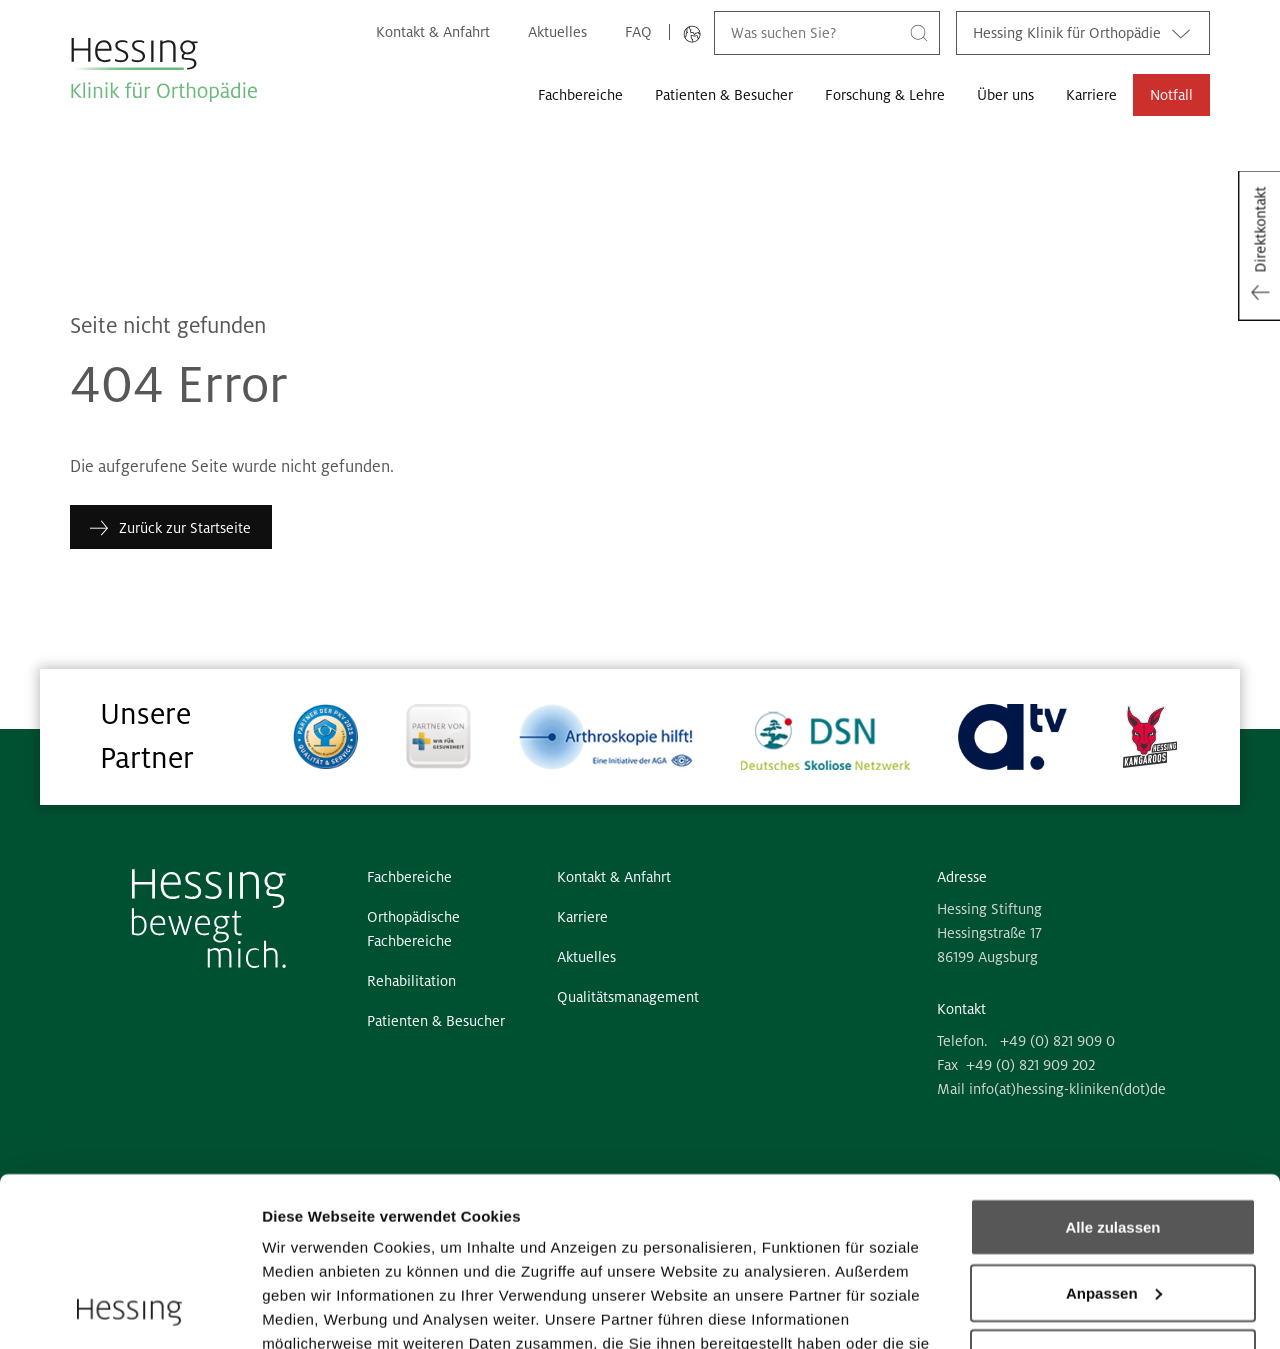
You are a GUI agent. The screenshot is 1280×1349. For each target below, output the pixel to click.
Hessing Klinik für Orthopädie (1083, 32)
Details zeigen (312, 1309)
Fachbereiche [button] (580, 95)
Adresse (962, 877)
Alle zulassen (1112, 1068)
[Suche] (919, 32)
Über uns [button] (1005, 95)
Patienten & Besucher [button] (724, 95)
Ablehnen (1113, 1199)
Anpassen (1114, 1134)
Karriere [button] (1091, 95)
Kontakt (961, 1009)
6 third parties (415, 1256)
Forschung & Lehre (885, 95)
